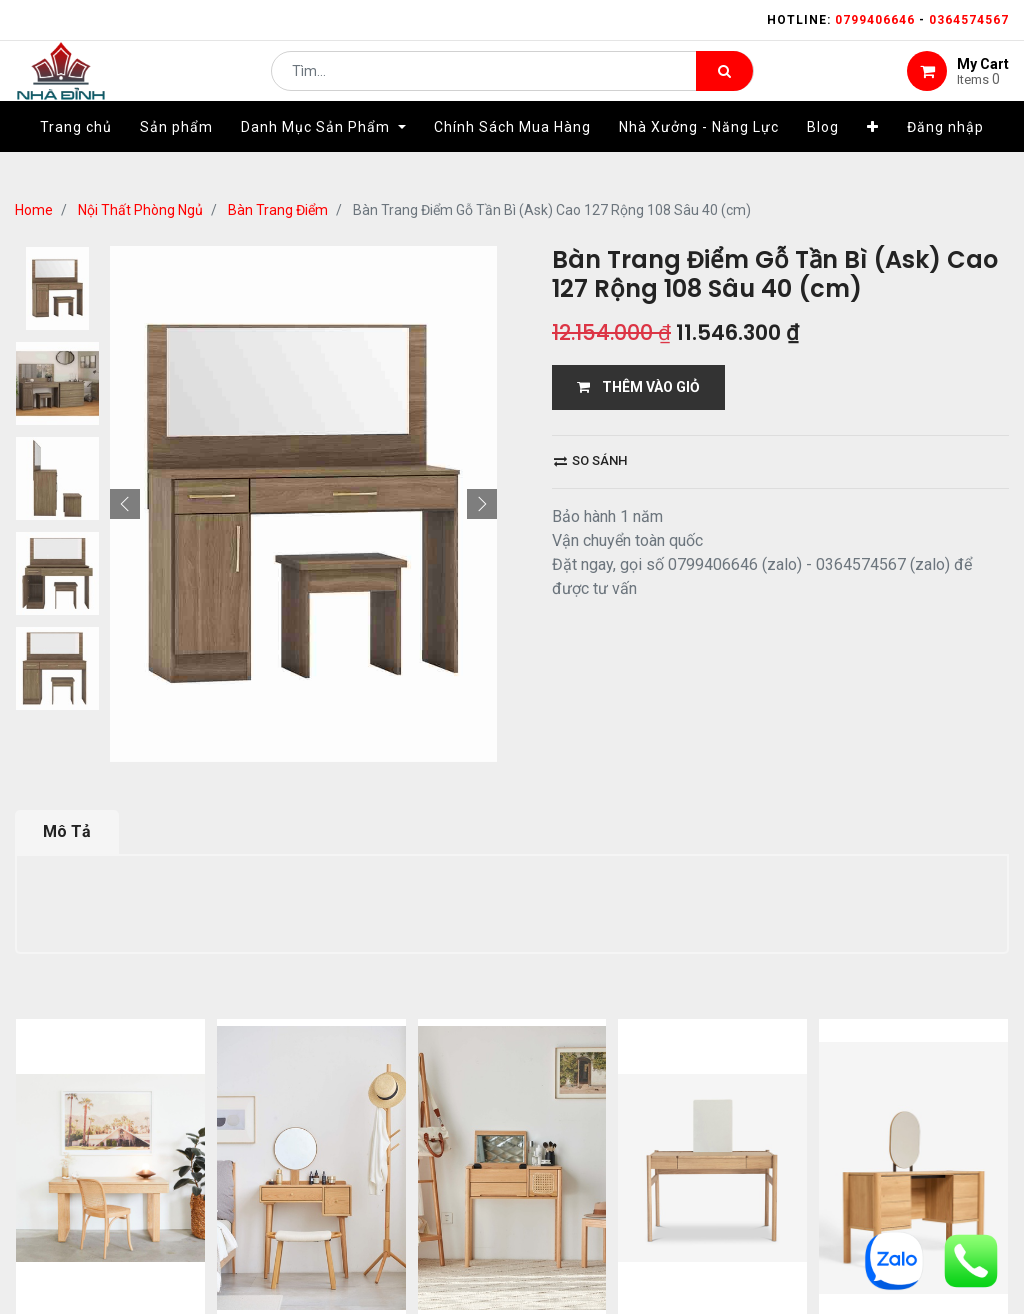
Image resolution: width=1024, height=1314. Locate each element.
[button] (873, 157)
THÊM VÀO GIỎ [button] (638, 387)
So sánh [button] (590, 460)
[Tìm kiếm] (724, 86)
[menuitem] (76, 157)
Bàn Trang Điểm (278, 210)
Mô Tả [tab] (67, 831)
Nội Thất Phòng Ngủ (140, 210)
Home (34, 210)
